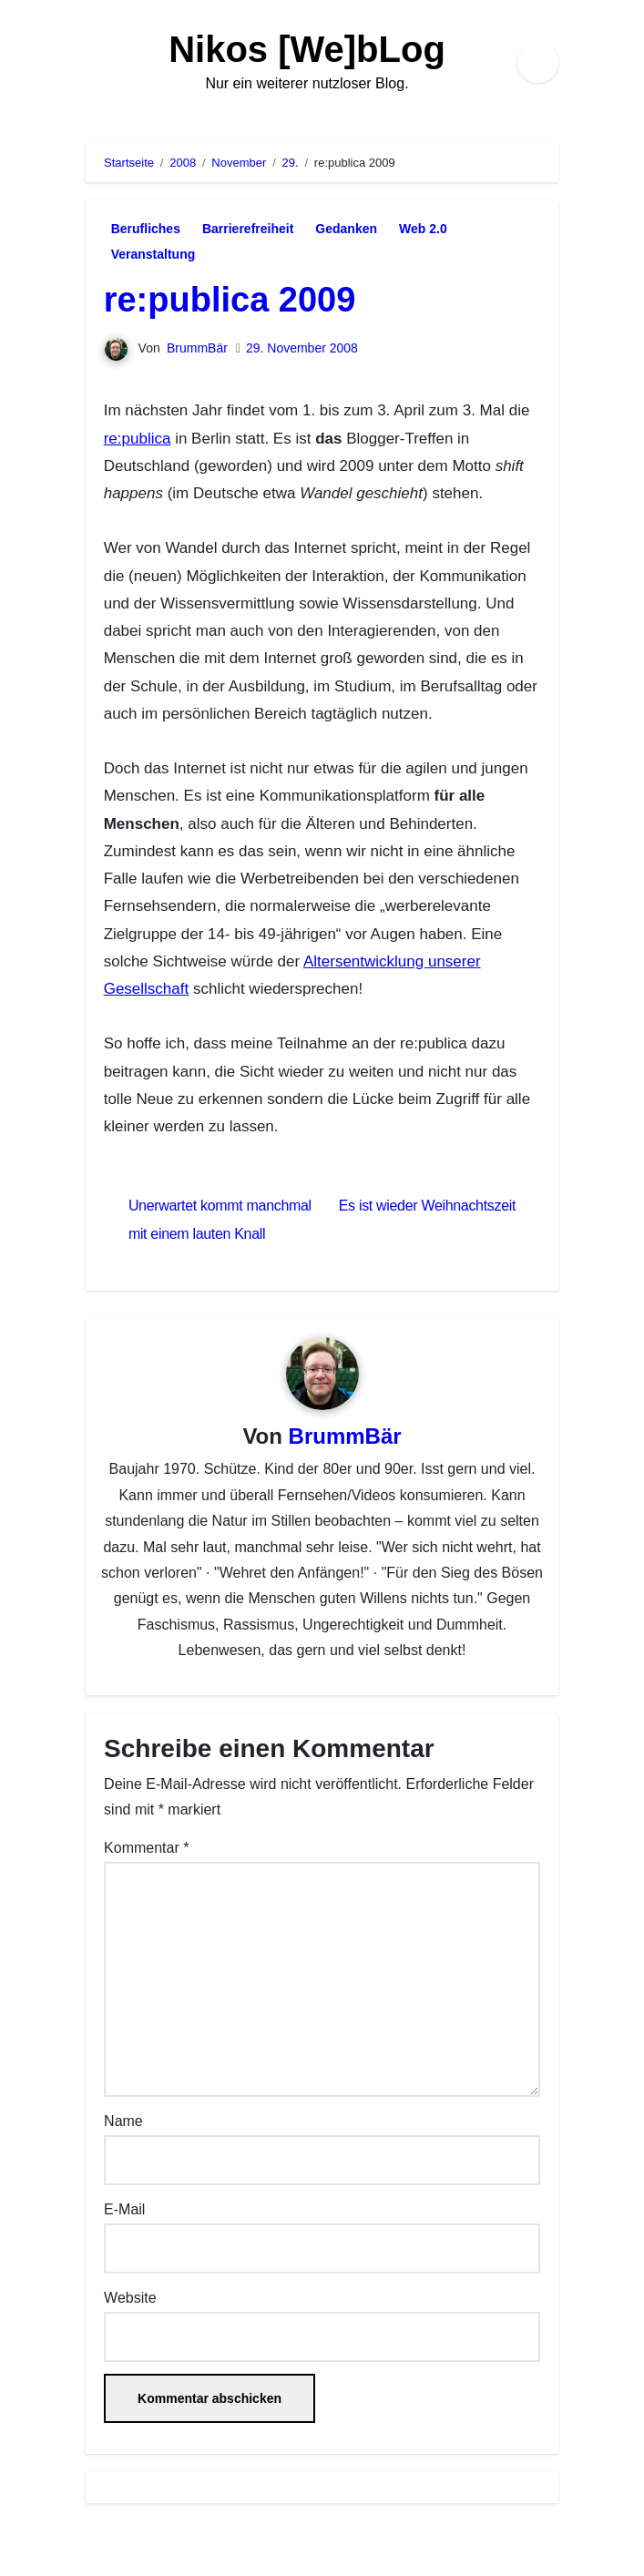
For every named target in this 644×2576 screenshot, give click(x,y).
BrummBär (197, 348)
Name (123, 2121)
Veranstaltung (153, 254)
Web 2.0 (423, 228)
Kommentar (146, 1847)
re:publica (137, 438)
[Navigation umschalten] (91, 61)
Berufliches (145, 228)
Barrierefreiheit (247, 228)
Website (130, 2297)
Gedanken (346, 228)
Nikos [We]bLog (307, 49)
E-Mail (124, 2209)
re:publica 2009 (230, 300)
